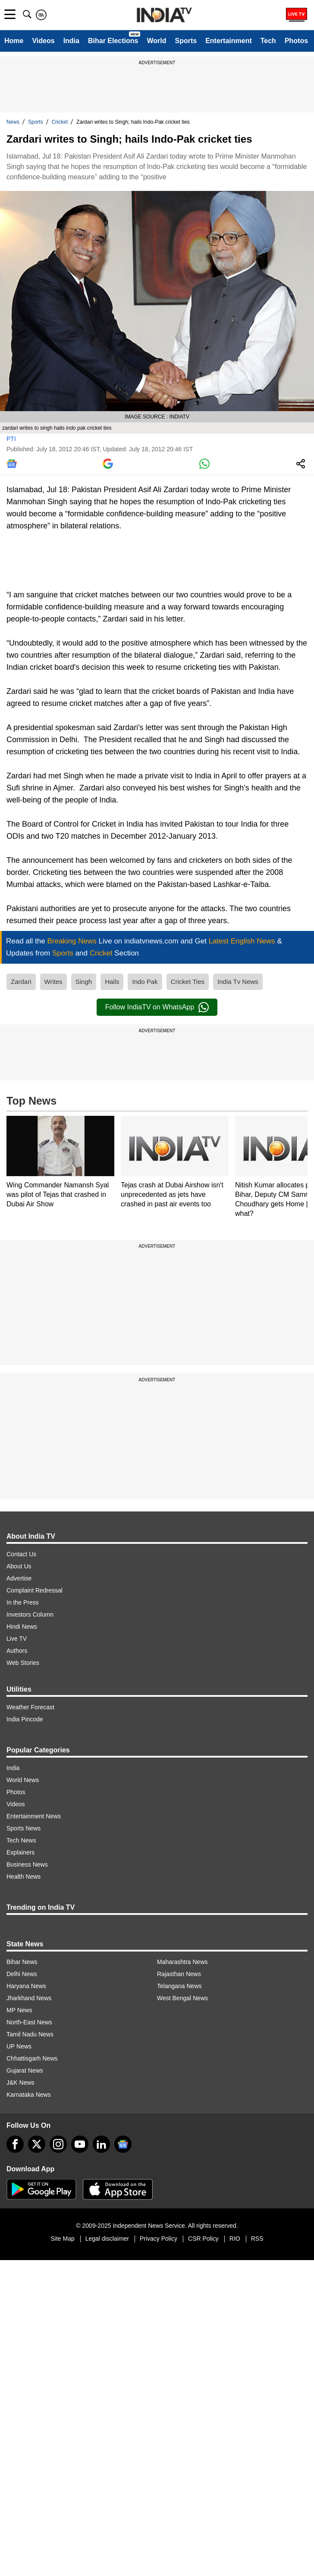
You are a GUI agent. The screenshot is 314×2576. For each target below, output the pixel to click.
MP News (19, 2010)
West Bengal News (182, 1998)
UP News (18, 2046)
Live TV (16, 1638)
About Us (18, 1566)
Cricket (60, 122)
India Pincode (24, 1719)
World (156, 40)
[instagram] (58, 2144)
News (12, 122)
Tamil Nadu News (29, 2034)
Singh (83, 981)
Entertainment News (33, 1816)
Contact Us (21, 1554)
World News (22, 1780)
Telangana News (179, 1986)
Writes (53, 981)
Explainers (20, 1852)
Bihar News (22, 1961)
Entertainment (228, 40)
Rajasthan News (179, 1973)
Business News (27, 1864)
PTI (11, 438)
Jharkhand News (28, 1998)
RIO (234, 2238)
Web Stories (22, 1662)
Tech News (21, 1840)
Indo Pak (144, 981)
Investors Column (29, 1614)
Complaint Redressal (34, 1590)
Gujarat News (24, 2070)
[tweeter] (36, 2144)
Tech (268, 40)
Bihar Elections (113, 40)
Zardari (21, 981)
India (71, 40)
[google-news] (123, 2144)
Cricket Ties (187, 981)
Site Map (62, 2238)
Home (13, 40)
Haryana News (26, 1986)
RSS (257, 2238)
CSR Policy (203, 2238)
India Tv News (237, 981)
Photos (296, 40)
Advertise (18, 1578)
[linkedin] (101, 2144)
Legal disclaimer (107, 2238)
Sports (186, 40)
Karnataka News (28, 2094)
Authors (16, 1650)
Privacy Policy (158, 2238)
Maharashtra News (182, 1961)
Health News (23, 1876)
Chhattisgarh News (31, 2058)
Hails (112, 981)
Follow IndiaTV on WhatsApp (157, 1007)
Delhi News (21, 1973)
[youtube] (79, 2144)
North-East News (29, 2022)
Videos (43, 40)
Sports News (23, 1828)
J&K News (20, 2082)
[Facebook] (15, 2144)
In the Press (22, 1602)
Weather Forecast (30, 1707)
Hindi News (21, 1626)
